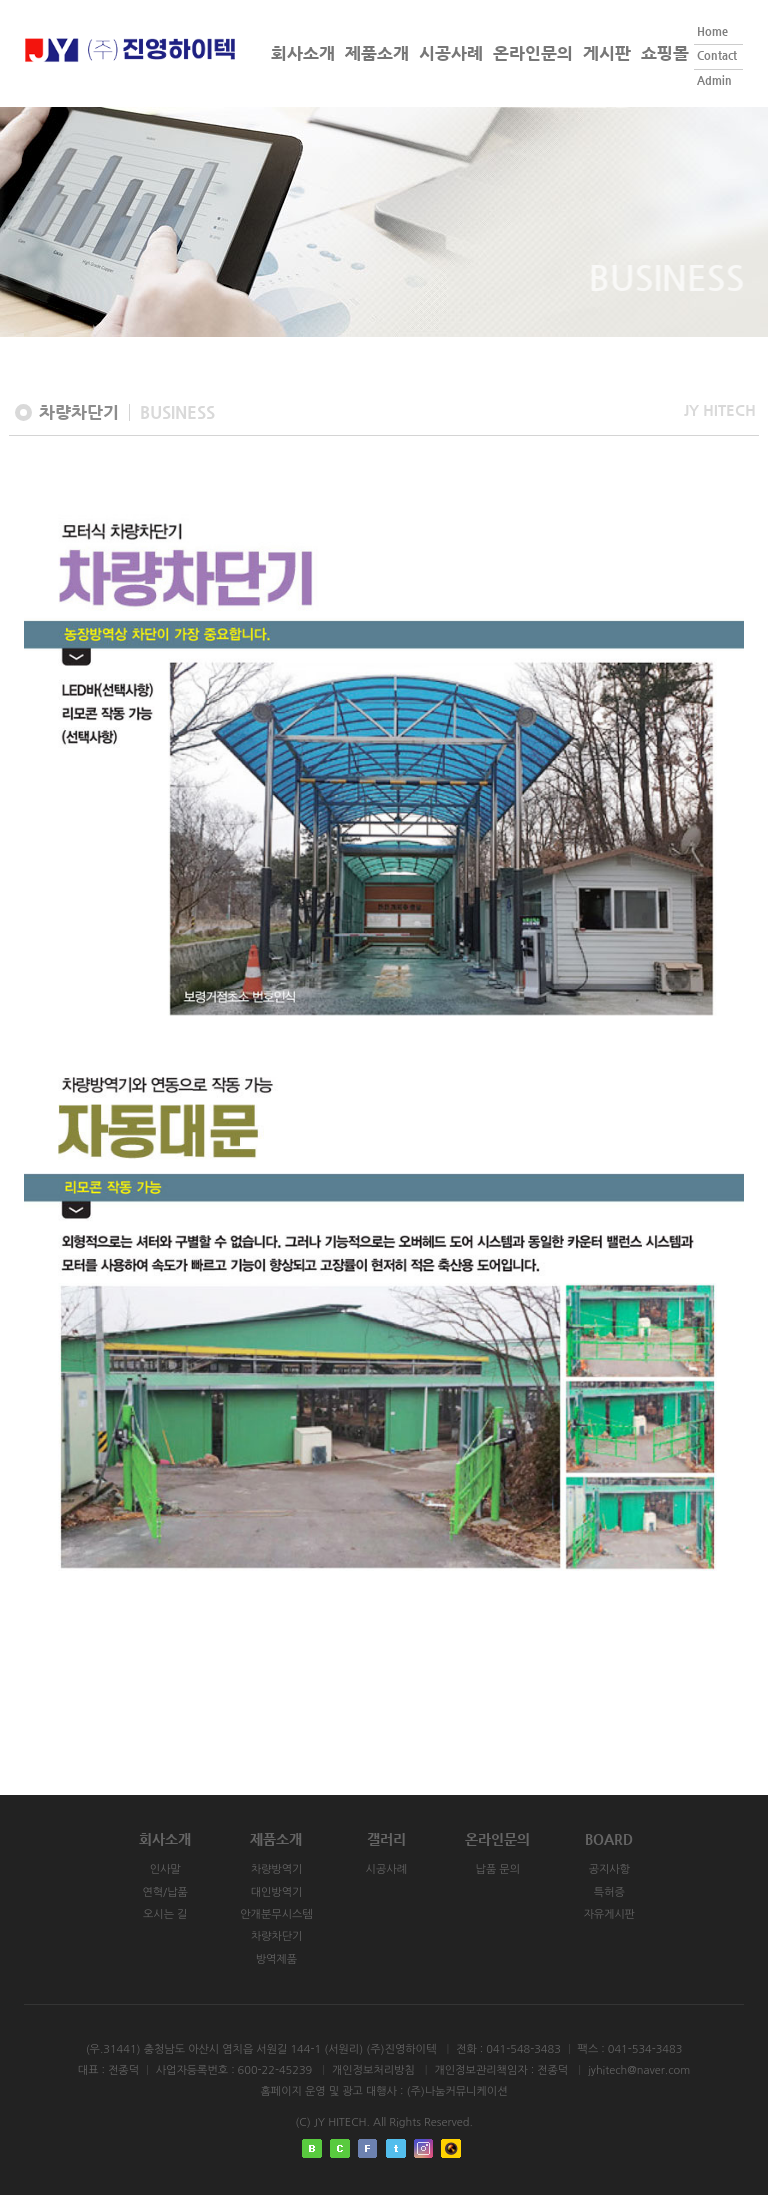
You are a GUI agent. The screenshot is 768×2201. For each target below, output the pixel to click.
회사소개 (146, 1840)
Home (712, 31)
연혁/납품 (146, 1897)
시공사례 (451, 53)
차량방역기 (264, 1875)
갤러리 (382, 1840)
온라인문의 (533, 53)
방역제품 (263, 1965)
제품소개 (264, 1840)
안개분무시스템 (264, 1920)
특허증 (626, 1897)
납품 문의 (504, 1875)
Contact (717, 55)
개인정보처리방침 (373, 2076)
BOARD (627, 1840)
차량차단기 (264, 1942)
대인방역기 (264, 1897)
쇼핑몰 (665, 53)
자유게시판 (627, 1920)
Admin (714, 80)
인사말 (146, 1875)
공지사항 (626, 1875)
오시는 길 (146, 1920)
